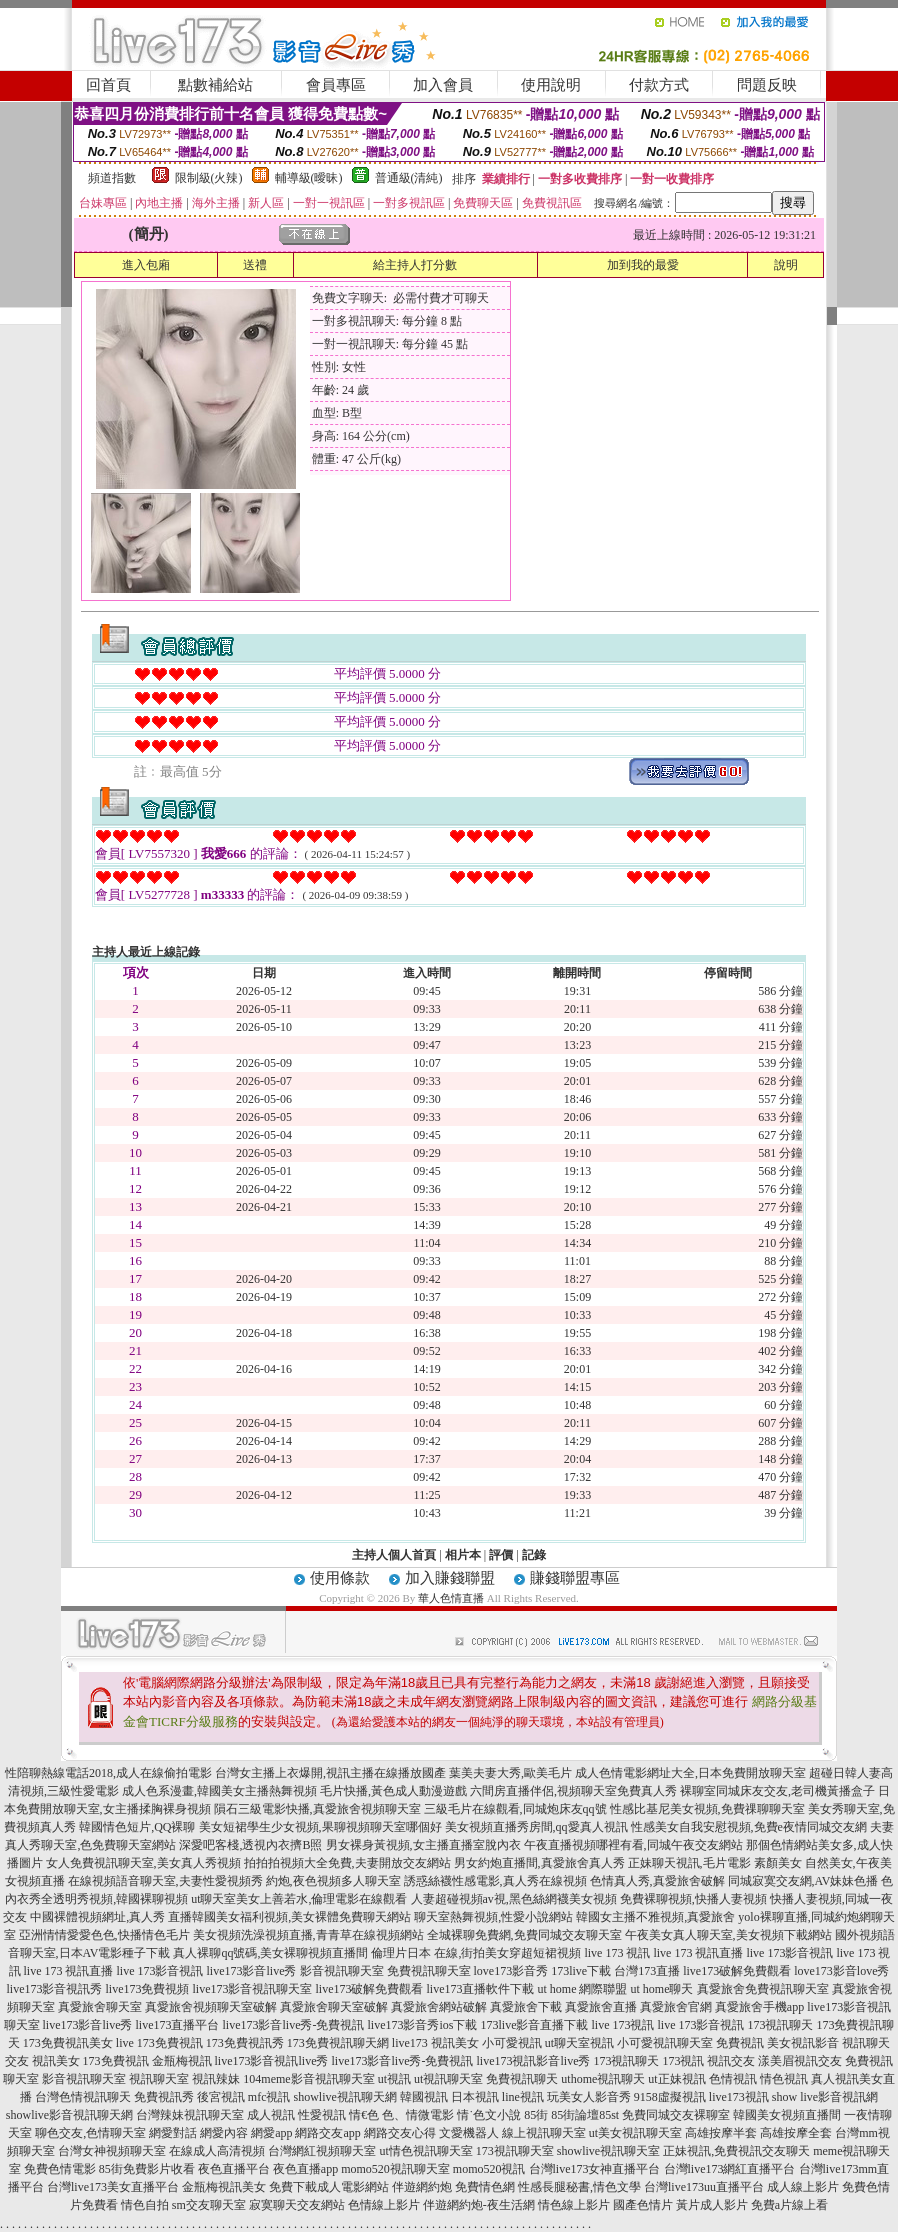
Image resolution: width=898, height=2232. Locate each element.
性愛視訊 (322, 2115)
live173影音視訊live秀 (272, 2061)
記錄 (534, 1555)
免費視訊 (740, 2043)
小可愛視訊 (512, 2043)
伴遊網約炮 (422, 2187)
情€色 (364, 2115)
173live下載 (581, 1971)
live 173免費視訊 (159, 2043)
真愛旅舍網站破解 (439, 2007)
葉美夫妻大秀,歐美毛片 (510, 1773)
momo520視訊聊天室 (395, 2169)
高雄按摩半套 (721, 2133)
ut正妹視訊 (676, 2079)
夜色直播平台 (234, 2169)
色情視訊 (733, 2079)
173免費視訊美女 (68, 2043)
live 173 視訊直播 (698, 1953)
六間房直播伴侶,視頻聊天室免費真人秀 (573, 1791)
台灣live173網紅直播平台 (730, 2169)
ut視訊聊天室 (448, 2079)
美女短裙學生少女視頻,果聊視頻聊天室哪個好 (320, 1827)
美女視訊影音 (803, 2043)
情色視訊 (784, 2079)
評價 (501, 1555)
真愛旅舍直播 (601, 2007)
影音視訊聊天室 (84, 2079)
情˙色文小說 (489, 2115)
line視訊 (523, 2097)
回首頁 (108, 85)
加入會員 (443, 85)
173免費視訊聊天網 (338, 2043)
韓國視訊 (424, 2097)
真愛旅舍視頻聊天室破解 (211, 2007)
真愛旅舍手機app (759, 2007)
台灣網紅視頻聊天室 (322, 2151)
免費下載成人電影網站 (329, 2187)
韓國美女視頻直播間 (787, 2115)
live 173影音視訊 (789, 1953)
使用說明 (551, 85)
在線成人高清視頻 (217, 2151)
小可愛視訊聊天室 (665, 2043)
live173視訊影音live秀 (533, 2061)
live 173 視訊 (617, 1953)
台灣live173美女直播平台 (113, 2187)
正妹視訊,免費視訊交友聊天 (736, 2151)
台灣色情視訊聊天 (83, 2097)
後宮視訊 (221, 2097)
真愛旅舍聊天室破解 (334, 2007)
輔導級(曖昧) (309, 178)
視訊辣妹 (216, 2079)
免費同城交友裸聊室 (676, 2115)
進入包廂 (146, 265)
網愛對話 (173, 2133)
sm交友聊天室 (209, 2205)
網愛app (271, 2133)
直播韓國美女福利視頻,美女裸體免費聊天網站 (289, 1917)
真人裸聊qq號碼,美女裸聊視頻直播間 (270, 1953)
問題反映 (767, 85)
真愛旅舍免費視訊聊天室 (763, 1989)
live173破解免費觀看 (737, 1971)
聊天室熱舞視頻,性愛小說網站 (493, 1917)
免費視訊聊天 (522, 2079)
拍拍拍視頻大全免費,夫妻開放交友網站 (347, 1863)
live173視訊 (739, 2097)
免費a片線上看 (789, 2205)
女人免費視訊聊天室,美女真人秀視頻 (143, 1863)
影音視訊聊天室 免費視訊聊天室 (385, 1971)
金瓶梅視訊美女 (224, 2187)
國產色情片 (643, 2205)
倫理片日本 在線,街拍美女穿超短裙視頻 (476, 1953)
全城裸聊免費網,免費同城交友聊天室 (524, 1935)
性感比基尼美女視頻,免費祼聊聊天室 (707, 1809)
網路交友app (327, 2133)
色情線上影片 (384, 2205)
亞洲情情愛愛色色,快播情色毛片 (104, 1935)
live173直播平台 (178, 2025)
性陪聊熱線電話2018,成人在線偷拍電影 (108, 1773)
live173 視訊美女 (435, 2043)
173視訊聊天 (780, 2025)
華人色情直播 (451, 1598)
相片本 (463, 1555)
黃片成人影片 (712, 2205)
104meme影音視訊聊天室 (308, 2079)
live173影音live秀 (252, 1971)
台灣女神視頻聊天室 (112, 2151)
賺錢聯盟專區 (575, 1578)
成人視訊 (271, 2115)
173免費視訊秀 (245, 2043)
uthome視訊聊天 (603, 2079)
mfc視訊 (269, 2097)
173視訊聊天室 (515, 2151)
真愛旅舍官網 (676, 2007)
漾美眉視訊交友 (800, 2061)
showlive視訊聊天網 (344, 2097)
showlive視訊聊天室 (608, 2151)
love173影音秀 (511, 1971)
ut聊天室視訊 (579, 2043)
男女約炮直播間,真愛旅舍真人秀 (539, 1863)
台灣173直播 (647, 1971)
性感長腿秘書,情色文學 (579, 2187)
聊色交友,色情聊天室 (90, 2133)
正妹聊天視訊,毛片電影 (689, 1863)
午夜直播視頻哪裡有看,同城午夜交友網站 (633, 1845)
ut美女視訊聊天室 (635, 2133)
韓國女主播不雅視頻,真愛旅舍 (655, 1917)
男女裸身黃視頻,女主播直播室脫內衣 (423, 1845)
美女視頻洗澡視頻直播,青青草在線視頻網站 (308, 1935)
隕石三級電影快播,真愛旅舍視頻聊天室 (317, 1809)
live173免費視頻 (148, 1989)
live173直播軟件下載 (481, 1989)
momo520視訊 (489, 2169)
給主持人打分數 (415, 265)
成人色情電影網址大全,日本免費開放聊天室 (690, 1773)
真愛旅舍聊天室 (100, 2007)
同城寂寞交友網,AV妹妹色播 (803, 1881)
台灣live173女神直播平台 (595, 2169)
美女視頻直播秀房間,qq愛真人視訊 (536, 1827)
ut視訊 (394, 2079)
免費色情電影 (60, 2169)
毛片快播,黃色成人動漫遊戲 (393, 1791)
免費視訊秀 (164, 2097)
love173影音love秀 (841, 1971)
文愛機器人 (469, 2133)
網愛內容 (224, 2133)
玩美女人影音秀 (589, 2097)
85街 (536, 2115)
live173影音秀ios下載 (422, 2025)
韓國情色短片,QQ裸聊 (137, 1827)
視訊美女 (56, 2061)
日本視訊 (475, 2097)
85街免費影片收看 (147, 2169)
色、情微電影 (418, 2115)
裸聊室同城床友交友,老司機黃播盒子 (777, 1791)
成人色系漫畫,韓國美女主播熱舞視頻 (219, 1791)
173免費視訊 (116, 2061)
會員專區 (336, 85)
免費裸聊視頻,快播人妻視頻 (693, 1899)
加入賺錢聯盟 (450, 1578)
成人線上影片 (803, 2187)
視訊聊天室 (159, 2079)
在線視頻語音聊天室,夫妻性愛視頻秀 (165, 1881)
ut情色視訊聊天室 (425, 2151)
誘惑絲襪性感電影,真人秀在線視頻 (495, 1881)
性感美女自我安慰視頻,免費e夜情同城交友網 (749, 1827)
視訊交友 (731, 2061)
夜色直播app (305, 2169)
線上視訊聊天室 (544, 2133)
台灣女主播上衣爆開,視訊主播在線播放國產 (330, 1773)
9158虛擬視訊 (670, 2097)
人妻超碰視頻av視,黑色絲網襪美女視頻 (514, 1899)
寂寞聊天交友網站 (297, 2205)
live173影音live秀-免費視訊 (294, 2025)
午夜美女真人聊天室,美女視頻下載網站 (728, 1935)
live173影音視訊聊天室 (253, 1989)
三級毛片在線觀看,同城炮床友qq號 (515, 1809)
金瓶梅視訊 (182, 2061)
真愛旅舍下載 (526, 2007)
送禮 (255, 265)
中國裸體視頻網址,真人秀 (97, 1917)
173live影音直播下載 (534, 2025)
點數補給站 (215, 85)
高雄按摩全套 (796, 2133)
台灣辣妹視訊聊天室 (190, 2115)
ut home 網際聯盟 (583, 1989)
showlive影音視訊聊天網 (69, 2115)
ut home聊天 (662, 1989)
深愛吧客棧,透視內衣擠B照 (250, 1845)
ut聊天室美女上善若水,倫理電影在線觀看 (299, 1899)
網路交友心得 (400, 2133)
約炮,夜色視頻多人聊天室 (333, 1881)
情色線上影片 (574, 2205)
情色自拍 (145, 2205)
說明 (786, 265)
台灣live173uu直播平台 (704, 2187)
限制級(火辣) (209, 178)
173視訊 (683, 2061)
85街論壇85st (585, 2115)
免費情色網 (485, 2187)
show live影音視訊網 (825, 2097)
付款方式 (659, 85)
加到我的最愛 (643, 265)
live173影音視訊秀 (55, 1989)
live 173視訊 (622, 2025)
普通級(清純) (409, 178)
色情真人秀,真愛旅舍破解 (657, 1881)
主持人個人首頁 (394, 1555)
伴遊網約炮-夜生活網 (479, 2205)
